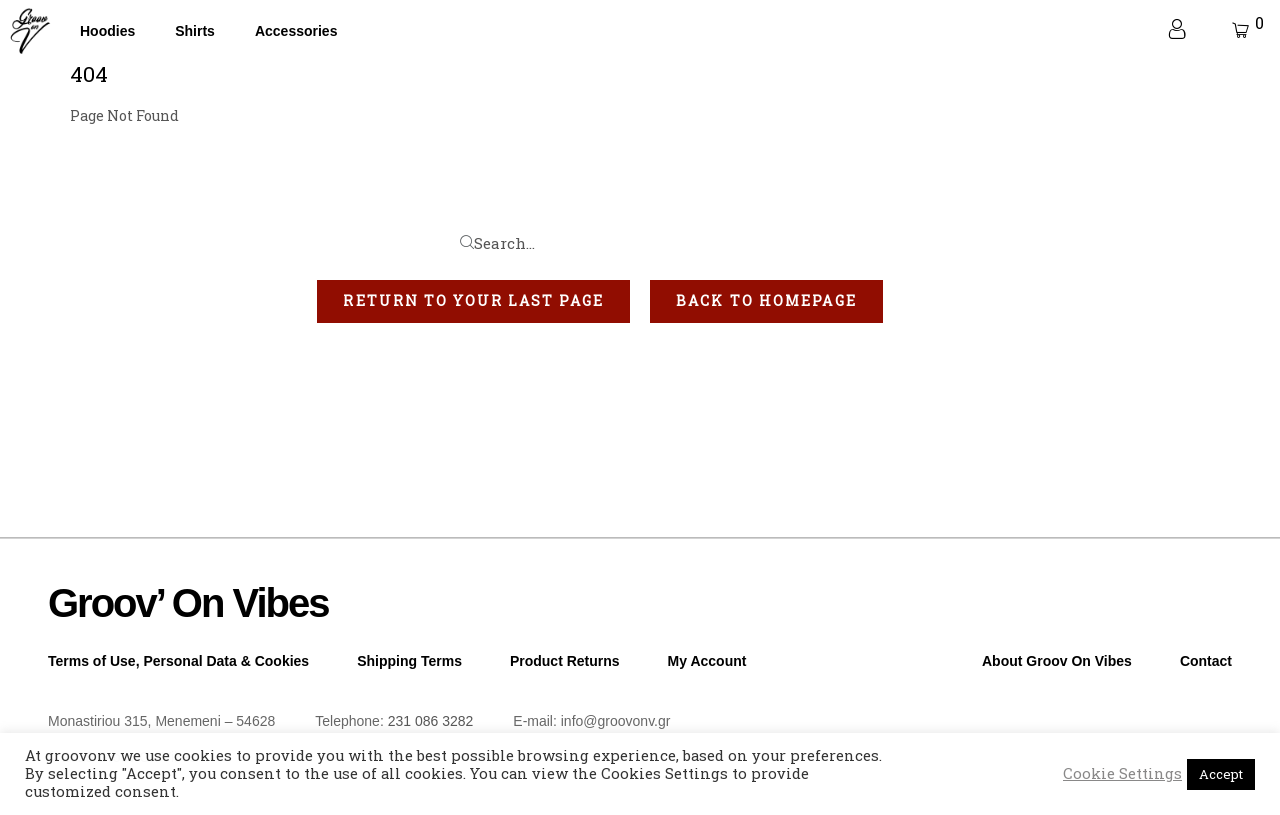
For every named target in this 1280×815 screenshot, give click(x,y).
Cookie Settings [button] (1122, 774)
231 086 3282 (431, 721)
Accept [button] (1221, 774)
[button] (473, 301)
